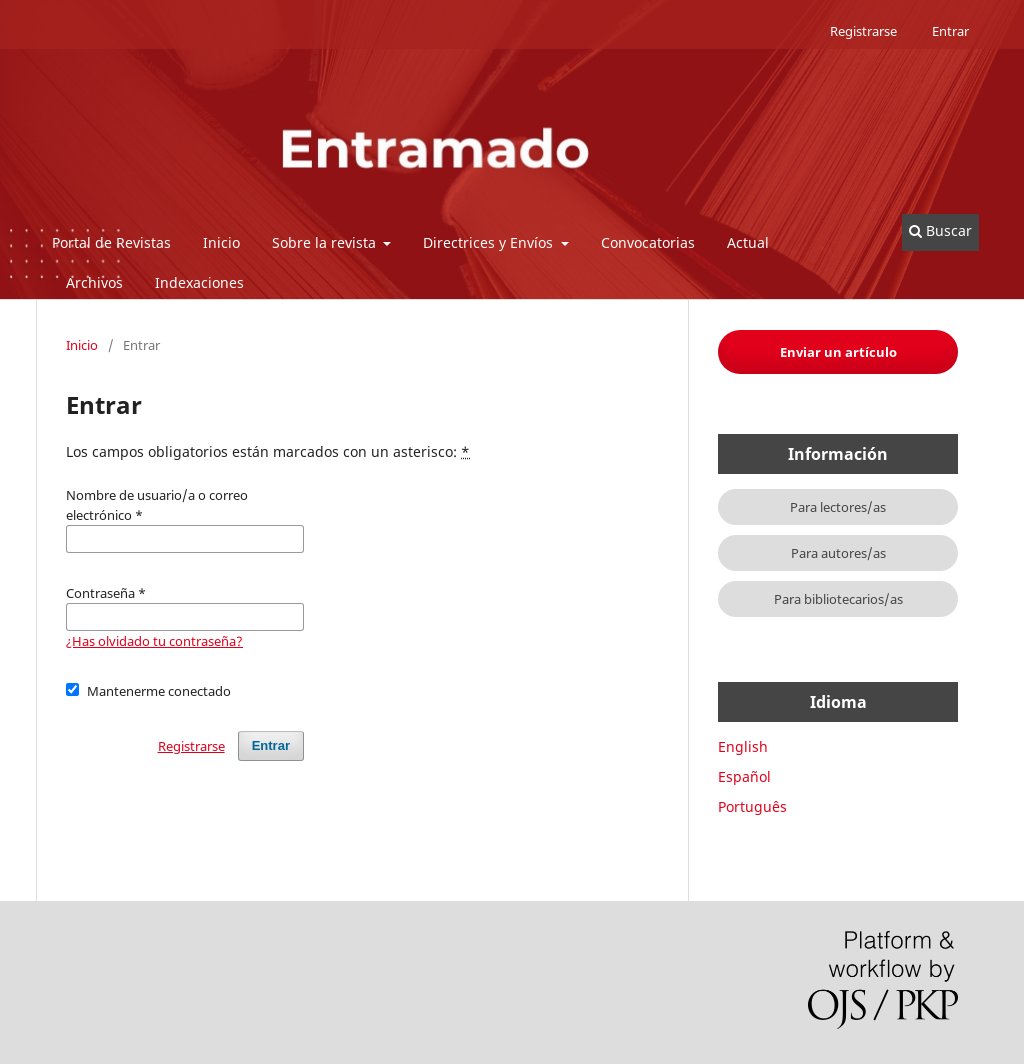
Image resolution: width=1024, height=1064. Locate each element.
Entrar (950, 31)
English (743, 746)
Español (744, 776)
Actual (748, 242)
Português (752, 806)
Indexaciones (199, 282)
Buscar (940, 230)
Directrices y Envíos (490, 242)
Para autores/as (838, 553)
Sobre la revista (326, 242)
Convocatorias (648, 242)
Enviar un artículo (838, 352)
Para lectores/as (838, 507)
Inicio (221, 242)
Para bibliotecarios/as (838, 599)
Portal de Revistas (111, 242)
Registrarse (863, 31)
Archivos (94, 282)
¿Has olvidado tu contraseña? (154, 641)
